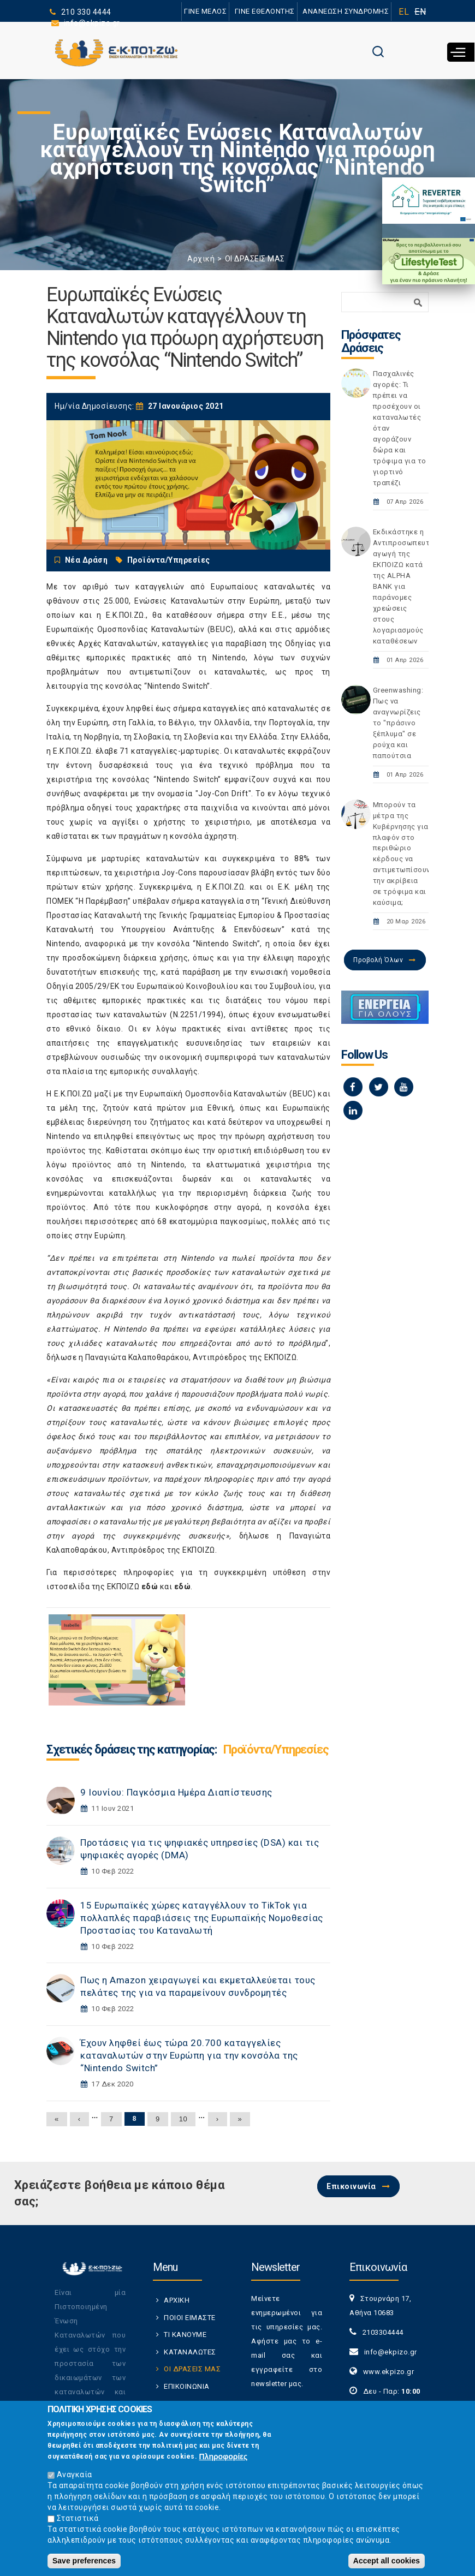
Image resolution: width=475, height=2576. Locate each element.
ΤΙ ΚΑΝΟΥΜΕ (185, 2334)
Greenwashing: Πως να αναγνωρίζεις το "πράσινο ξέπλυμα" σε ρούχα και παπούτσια (398, 723)
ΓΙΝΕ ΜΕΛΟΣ (204, 11)
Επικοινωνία (351, 2186)
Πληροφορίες (223, 2456)
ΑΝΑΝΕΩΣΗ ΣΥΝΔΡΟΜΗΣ (345, 11)
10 (183, 2119)
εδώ (149, 1586)
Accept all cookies (386, 2560)
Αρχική (201, 258)
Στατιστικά (78, 2518)
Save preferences (84, 2560)
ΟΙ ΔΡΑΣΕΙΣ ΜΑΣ (255, 258)
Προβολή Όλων (378, 960)
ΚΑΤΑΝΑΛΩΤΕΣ (190, 2352)
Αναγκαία (74, 2474)
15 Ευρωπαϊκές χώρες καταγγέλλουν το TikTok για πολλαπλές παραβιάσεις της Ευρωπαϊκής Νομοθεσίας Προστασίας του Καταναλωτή (201, 1918)
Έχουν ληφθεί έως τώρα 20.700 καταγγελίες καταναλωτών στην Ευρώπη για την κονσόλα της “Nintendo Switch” (189, 2055)
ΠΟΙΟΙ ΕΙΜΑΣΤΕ (190, 2317)
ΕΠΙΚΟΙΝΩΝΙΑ (187, 2386)
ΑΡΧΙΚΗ (176, 2300)
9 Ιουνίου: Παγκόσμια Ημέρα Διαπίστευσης (176, 1792)
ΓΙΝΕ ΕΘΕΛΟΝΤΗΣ (264, 11)
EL (404, 12)
